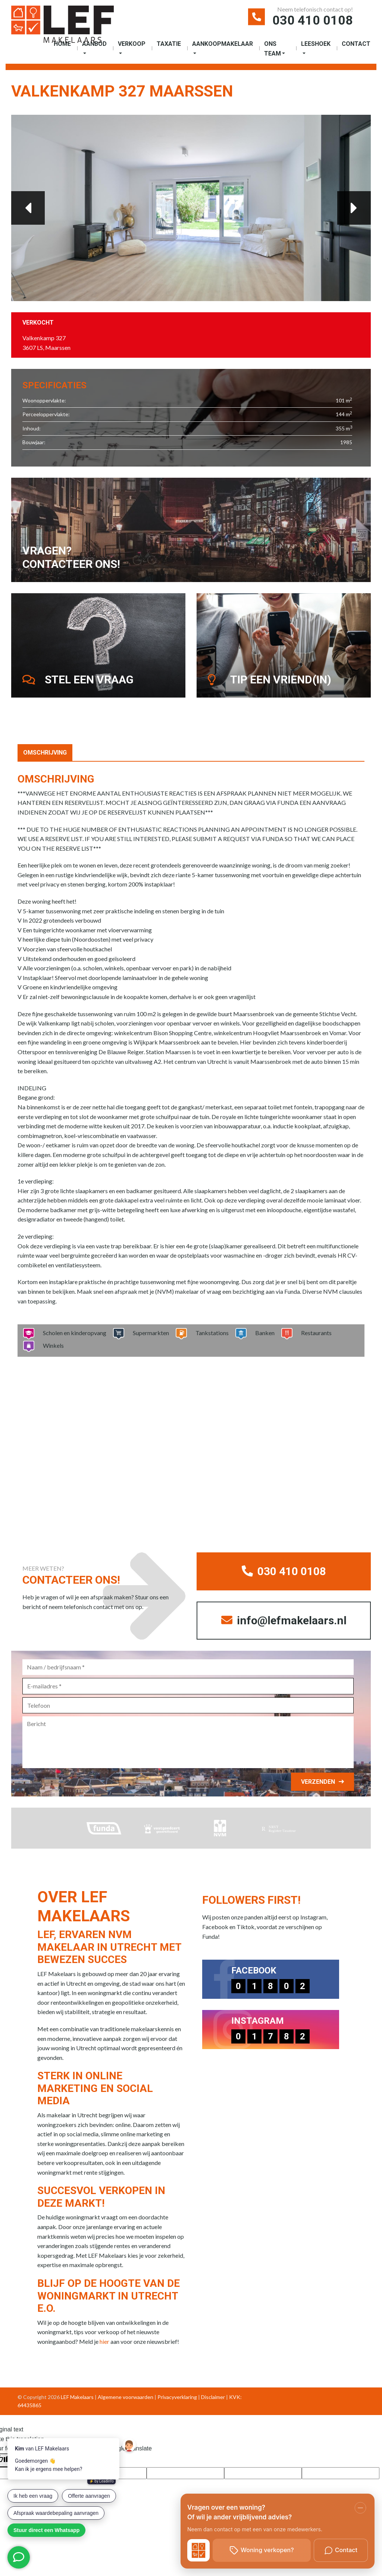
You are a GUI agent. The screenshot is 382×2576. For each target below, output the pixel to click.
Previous (28, 208)
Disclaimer (213, 2397)
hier (104, 2341)
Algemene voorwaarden (125, 2397)
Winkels (51, 1345)
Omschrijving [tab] (45, 752)
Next (354, 208)
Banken (262, 1332)
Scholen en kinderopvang (72, 1332)
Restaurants (314, 1332)
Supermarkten (148, 1332)
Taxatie (169, 43)
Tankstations (210, 1332)
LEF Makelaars (77, 2397)
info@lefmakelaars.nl (284, 1620)
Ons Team (272, 48)
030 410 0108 (312, 20)
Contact (356, 43)
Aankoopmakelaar (222, 43)
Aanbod (94, 43)
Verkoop (131, 43)
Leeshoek (316, 43)
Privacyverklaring (177, 2397)
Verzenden (318, 1781)
